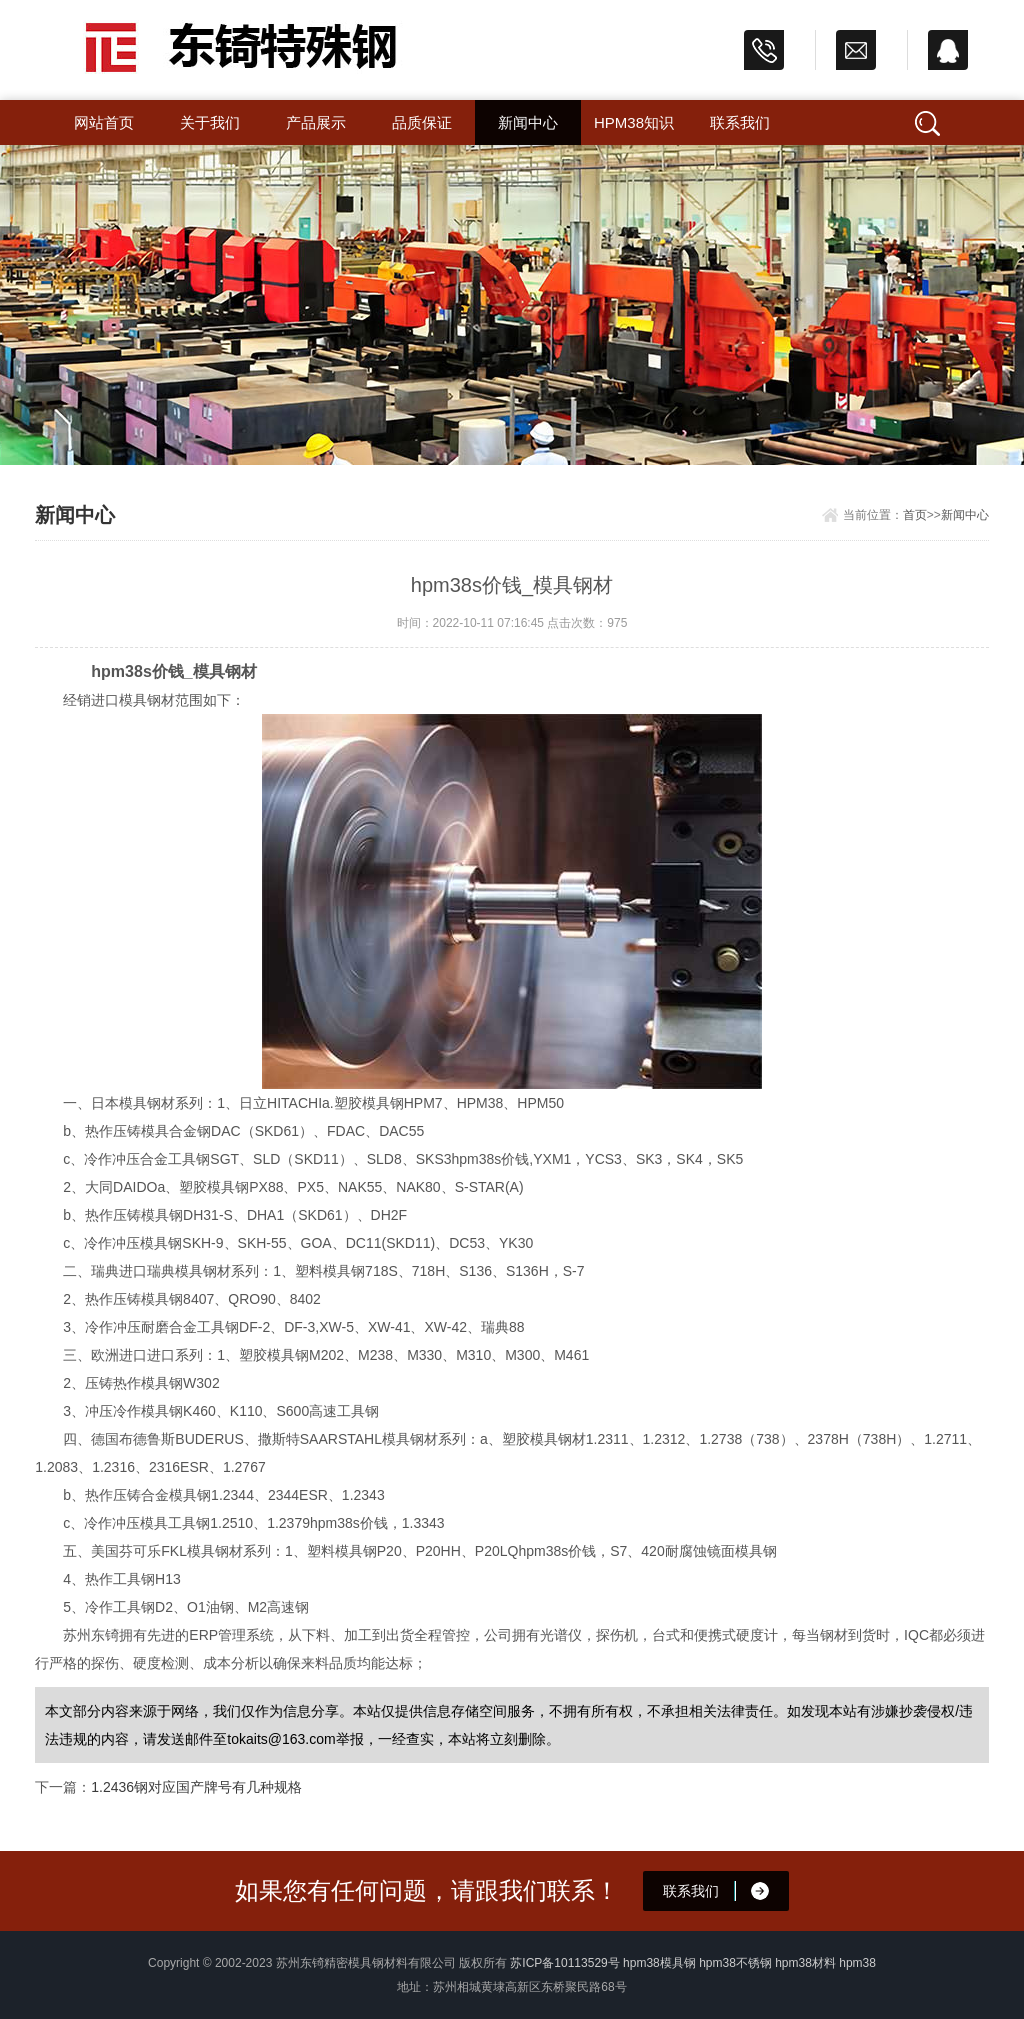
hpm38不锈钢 (735, 1963)
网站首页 (104, 122)
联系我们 (740, 122)
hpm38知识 (634, 122)
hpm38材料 (805, 1963)
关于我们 (210, 122)
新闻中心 (528, 122)
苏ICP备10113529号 (564, 1963)
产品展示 (316, 122)
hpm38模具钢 (659, 1963)
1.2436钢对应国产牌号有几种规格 (196, 1787)
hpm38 (857, 1963)
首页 (915, 515)
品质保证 (422, 122)
